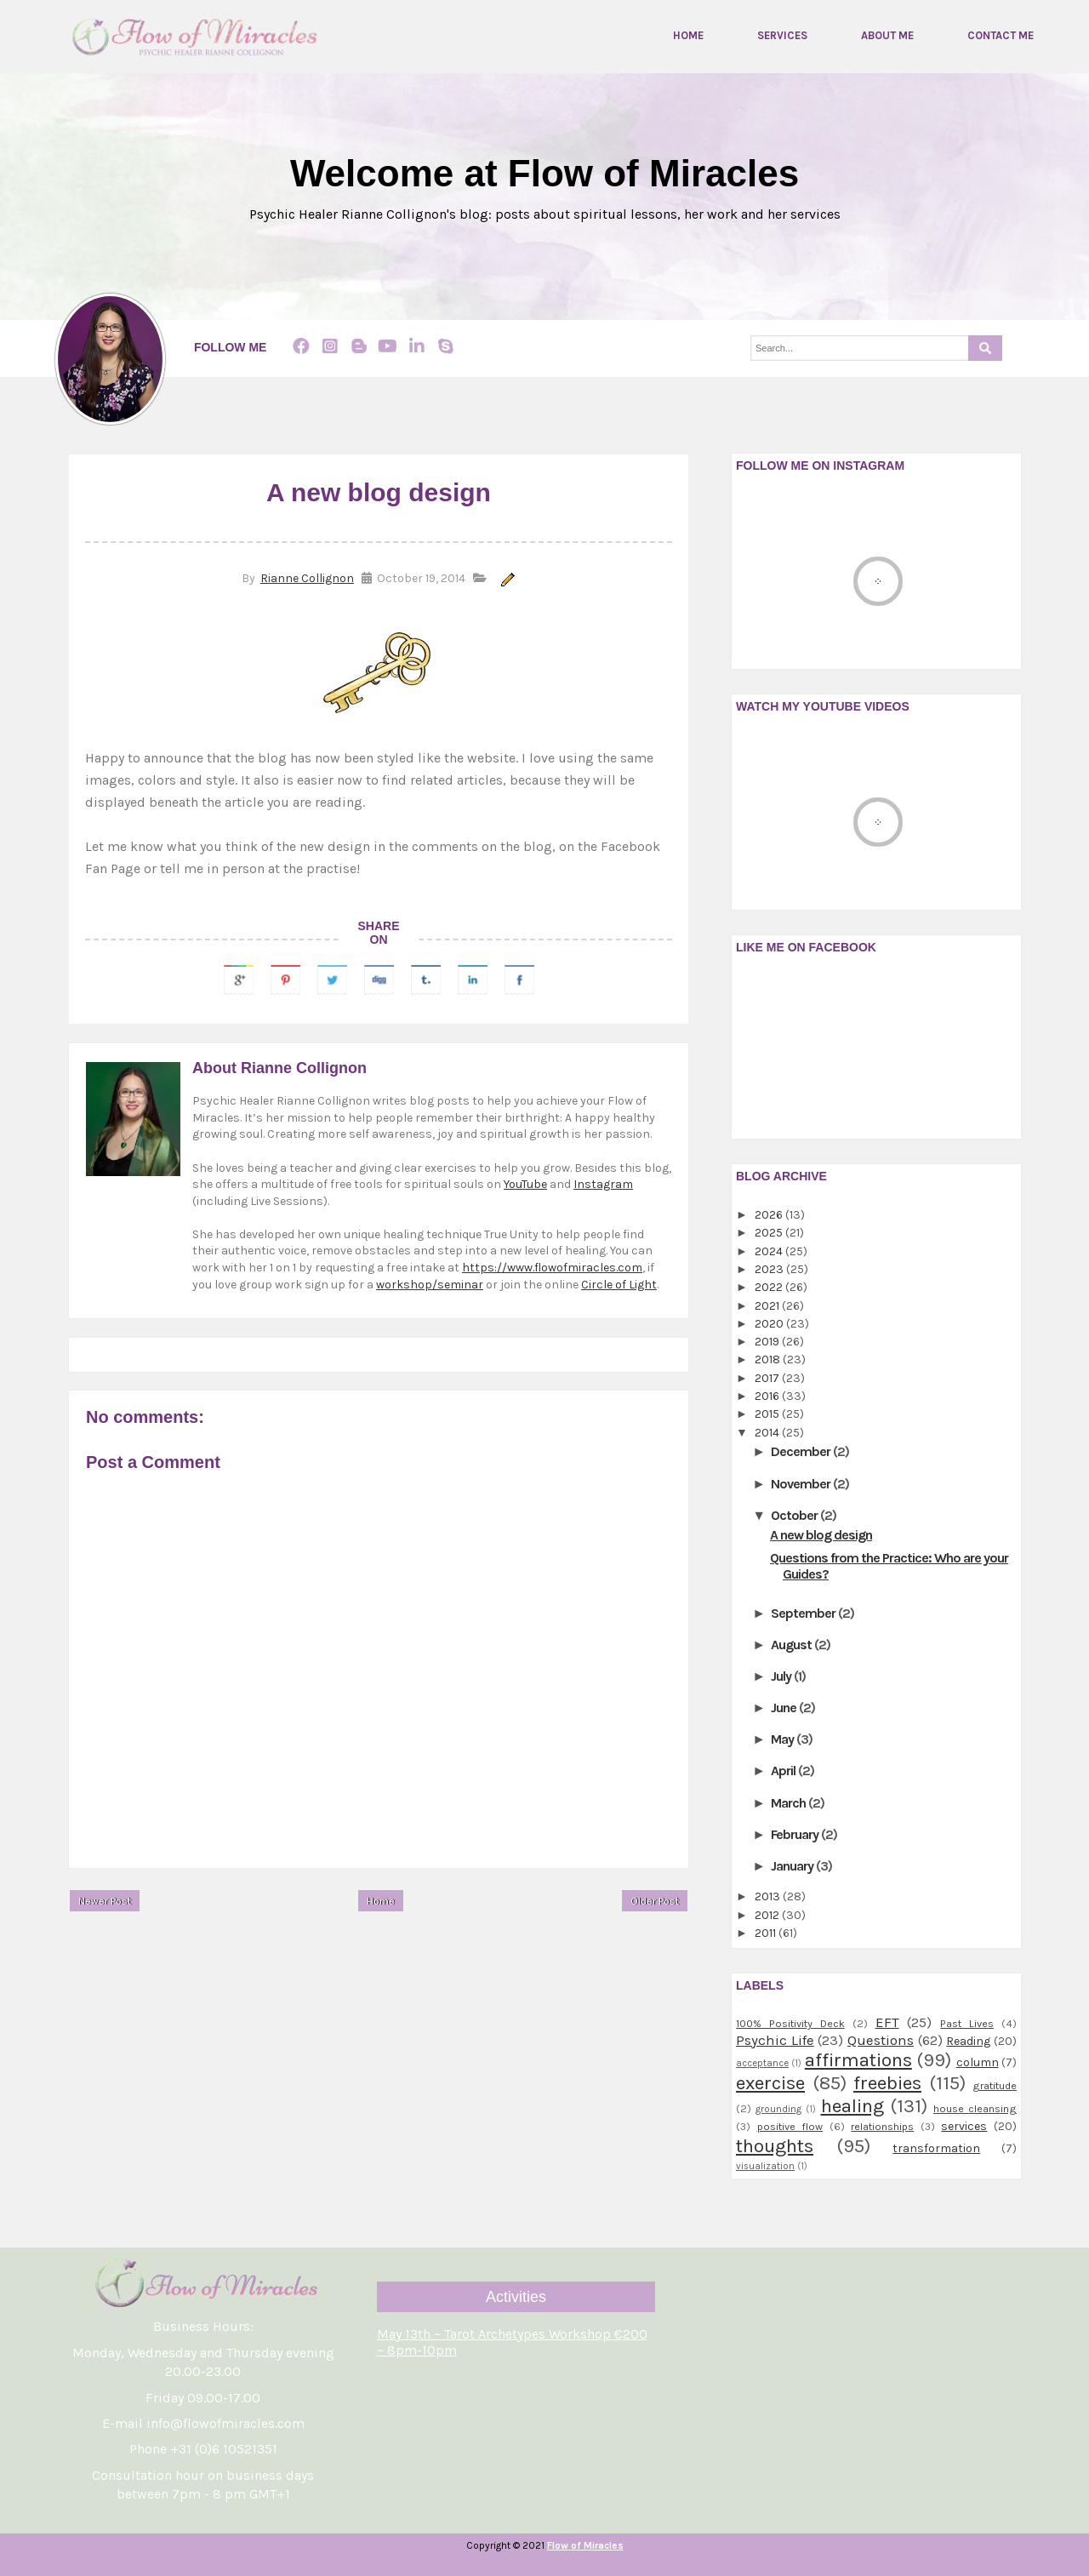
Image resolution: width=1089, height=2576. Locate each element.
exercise (770, 2082)
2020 (770, 1324)
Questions (880, 2040)
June (785, 1707)
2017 (768, 1378)
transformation (936, 2148)
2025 (770, 1232)
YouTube (525, 1184)
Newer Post (104, 1902)
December (802, 1451)
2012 (768, 1915)
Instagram (603, 1184)
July (782, 1676)
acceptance (762, 2063)
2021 (768, 1306)
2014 (768, 1432)
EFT (887, 2022)
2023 (770, 1269)
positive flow (790, 2126)
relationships (882, 2126)
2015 (768, 1414)
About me (887, 36)
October (795, 1515)
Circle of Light (619, 1284)
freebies (887, 2082)
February (796, 1834)
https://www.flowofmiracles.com (552, 1267)
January (793, 1866)
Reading (968, 2041)
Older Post (654, 1902)
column (977, 2062)
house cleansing (975, 2108)
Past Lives (967, 2023)
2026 (770, 1215)
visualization (765, 2166)
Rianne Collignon (307, 579)
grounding (778, 2109)
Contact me (1000, 36)
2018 (769, 1359)
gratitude (994, 2085)
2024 (770, 1251)
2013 (769, 1896)
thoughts (774, 2145)
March (789, 1803)
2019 (768, 1341)
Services (782, 36)
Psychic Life (775, 2040)
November (802, 1484)
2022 (770, 1287)
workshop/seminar (429, 1284)
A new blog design (821, 1535)
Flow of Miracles (585, 2545)
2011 (766, 1933)
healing (852, 2105)
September (804, 1613)
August (792, 1644)
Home (688, 36)
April (784, 1771)
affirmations (858, 2059)
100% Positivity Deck (790, 2023)
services (964, 2126)
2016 (768, 1396)
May (783, 1739)
